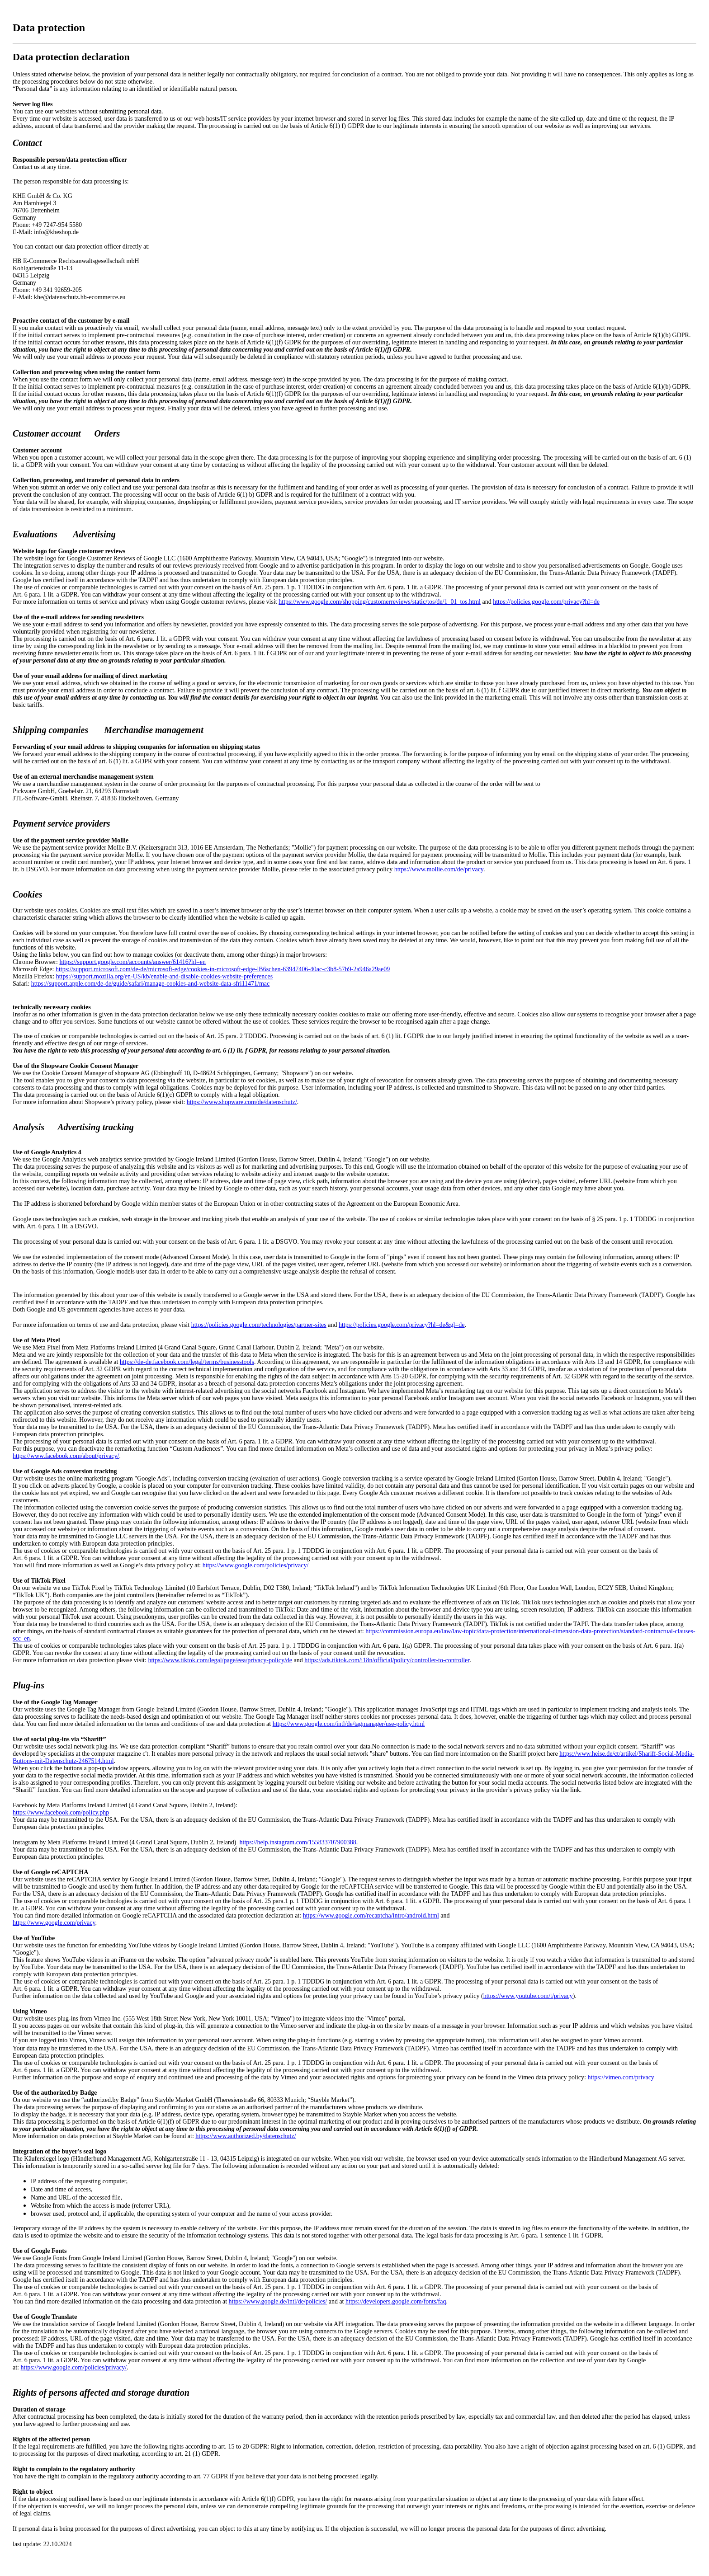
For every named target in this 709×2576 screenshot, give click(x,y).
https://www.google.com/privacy (54, 1922)
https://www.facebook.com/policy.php (61, 1812)
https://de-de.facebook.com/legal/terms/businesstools (187, 1362)
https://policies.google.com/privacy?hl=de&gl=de (402, 1324)
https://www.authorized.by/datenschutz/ (245, 2136)
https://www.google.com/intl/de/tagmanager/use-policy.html (349, 1723)
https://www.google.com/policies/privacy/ (256, 1565)
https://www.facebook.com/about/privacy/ (66, 1456)
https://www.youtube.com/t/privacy (528, 1996)
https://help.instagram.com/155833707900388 (298, 1842)
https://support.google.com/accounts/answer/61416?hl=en (132, 962)
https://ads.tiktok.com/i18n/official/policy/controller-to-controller (386, 1660)
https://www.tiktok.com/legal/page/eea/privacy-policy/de (220, 1660)
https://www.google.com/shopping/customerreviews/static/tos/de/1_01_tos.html (380, 601)
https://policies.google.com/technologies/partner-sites (258, 1324)
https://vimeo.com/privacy (620, 2077)
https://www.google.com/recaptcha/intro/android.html (371, 1915)
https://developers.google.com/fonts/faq (395, 2301)
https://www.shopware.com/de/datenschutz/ (242, 1102)
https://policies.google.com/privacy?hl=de (546, 601)
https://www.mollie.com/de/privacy (438, 869)
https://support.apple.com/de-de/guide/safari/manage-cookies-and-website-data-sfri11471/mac (150, 983)
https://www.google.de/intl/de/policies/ (278, 2301)
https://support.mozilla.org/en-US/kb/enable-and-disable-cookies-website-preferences (164, 976)
